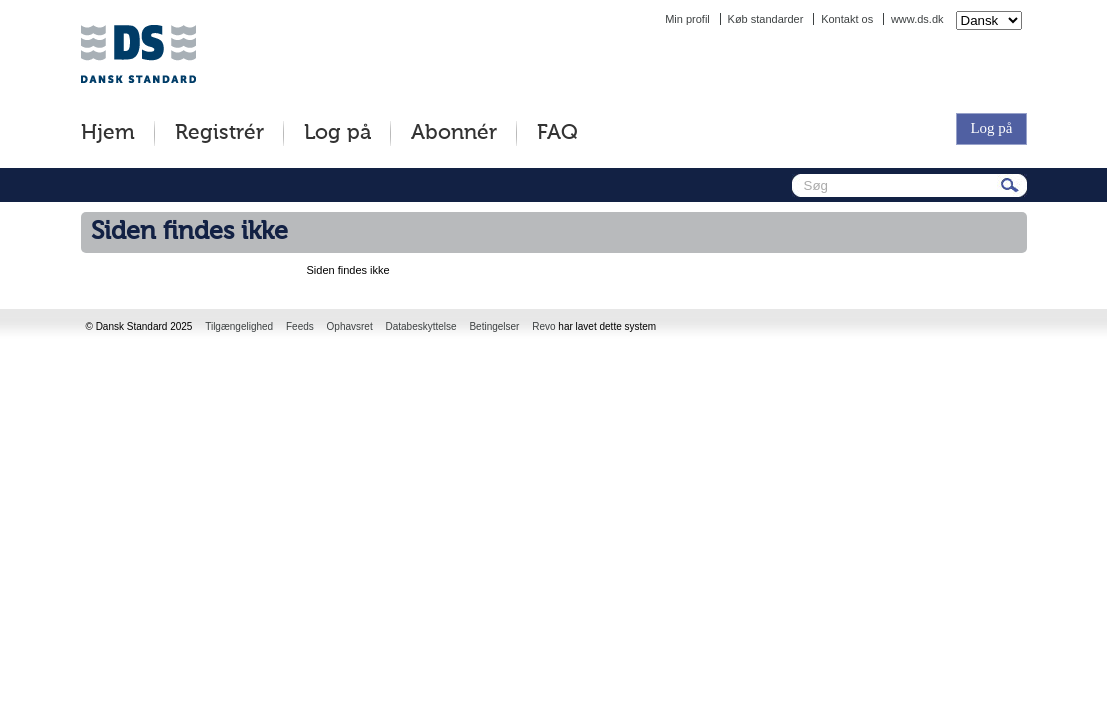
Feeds (300, 326)
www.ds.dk (917, 19)
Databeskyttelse (420, 326)
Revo (543, 326)
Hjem (108, 133)
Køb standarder (766, 19)
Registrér (219, 133)
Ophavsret (350, 326)
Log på (337, 133)
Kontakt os (847, 19)
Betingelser (494, 326)
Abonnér (454, 133)
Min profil (687, 19)
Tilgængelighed (239, 326)
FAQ (557, 133)
